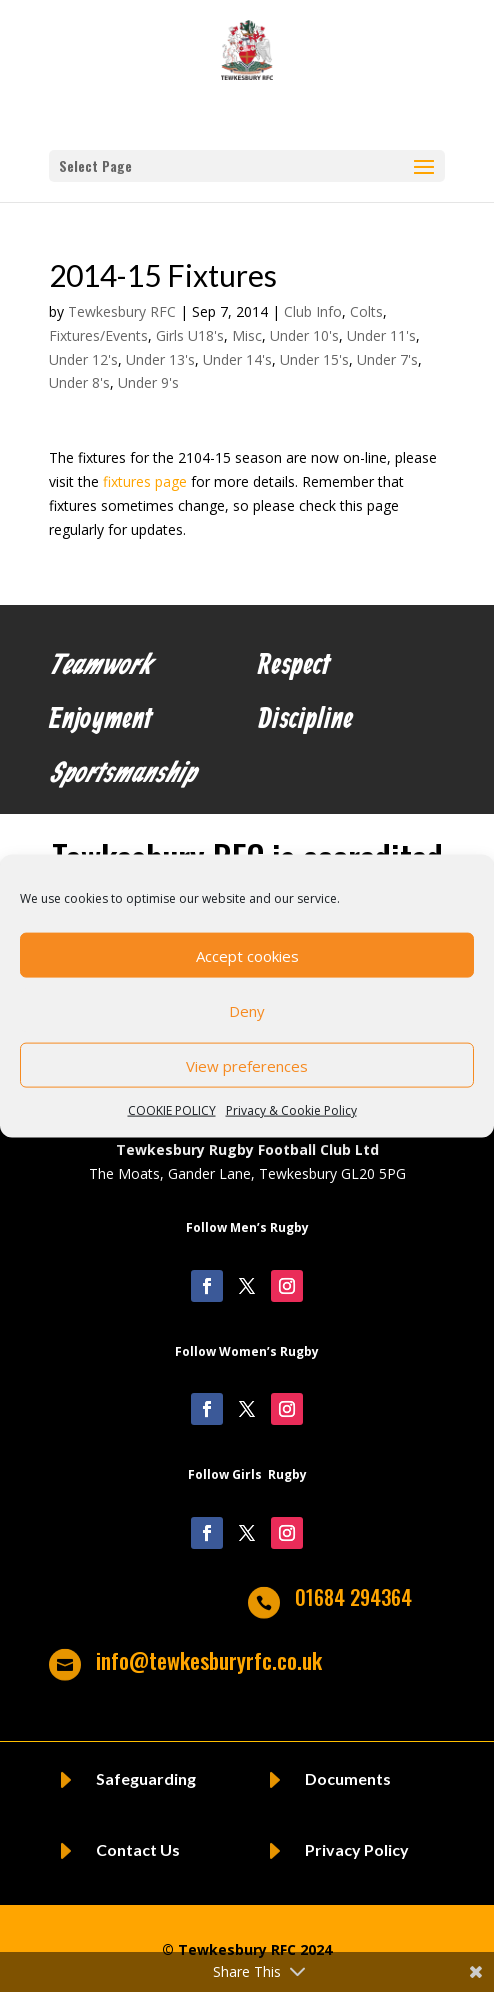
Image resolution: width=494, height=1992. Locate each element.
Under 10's (304, 335)
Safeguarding (146, 1778)
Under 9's (148, 382)
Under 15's (314, 359)
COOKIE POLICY (172, 1110)
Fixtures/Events (98, 335)
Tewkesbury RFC (122, 311)
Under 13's (160, 359)
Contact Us (138, 1849)
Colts (366, 311)
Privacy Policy (357, 1849)
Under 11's (381, 335)
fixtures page (145, 481)
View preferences (247, 1065)
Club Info (313, 311)
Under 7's (387, 359)
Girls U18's (190, 335)
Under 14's (237, 359)
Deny (247, 1010)
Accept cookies (247, 955)
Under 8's (79, 382)
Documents (348, 1778)
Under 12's (83, 359)
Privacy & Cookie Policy (291, 1110)
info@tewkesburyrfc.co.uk (209, 1660)
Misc (247, 335)
